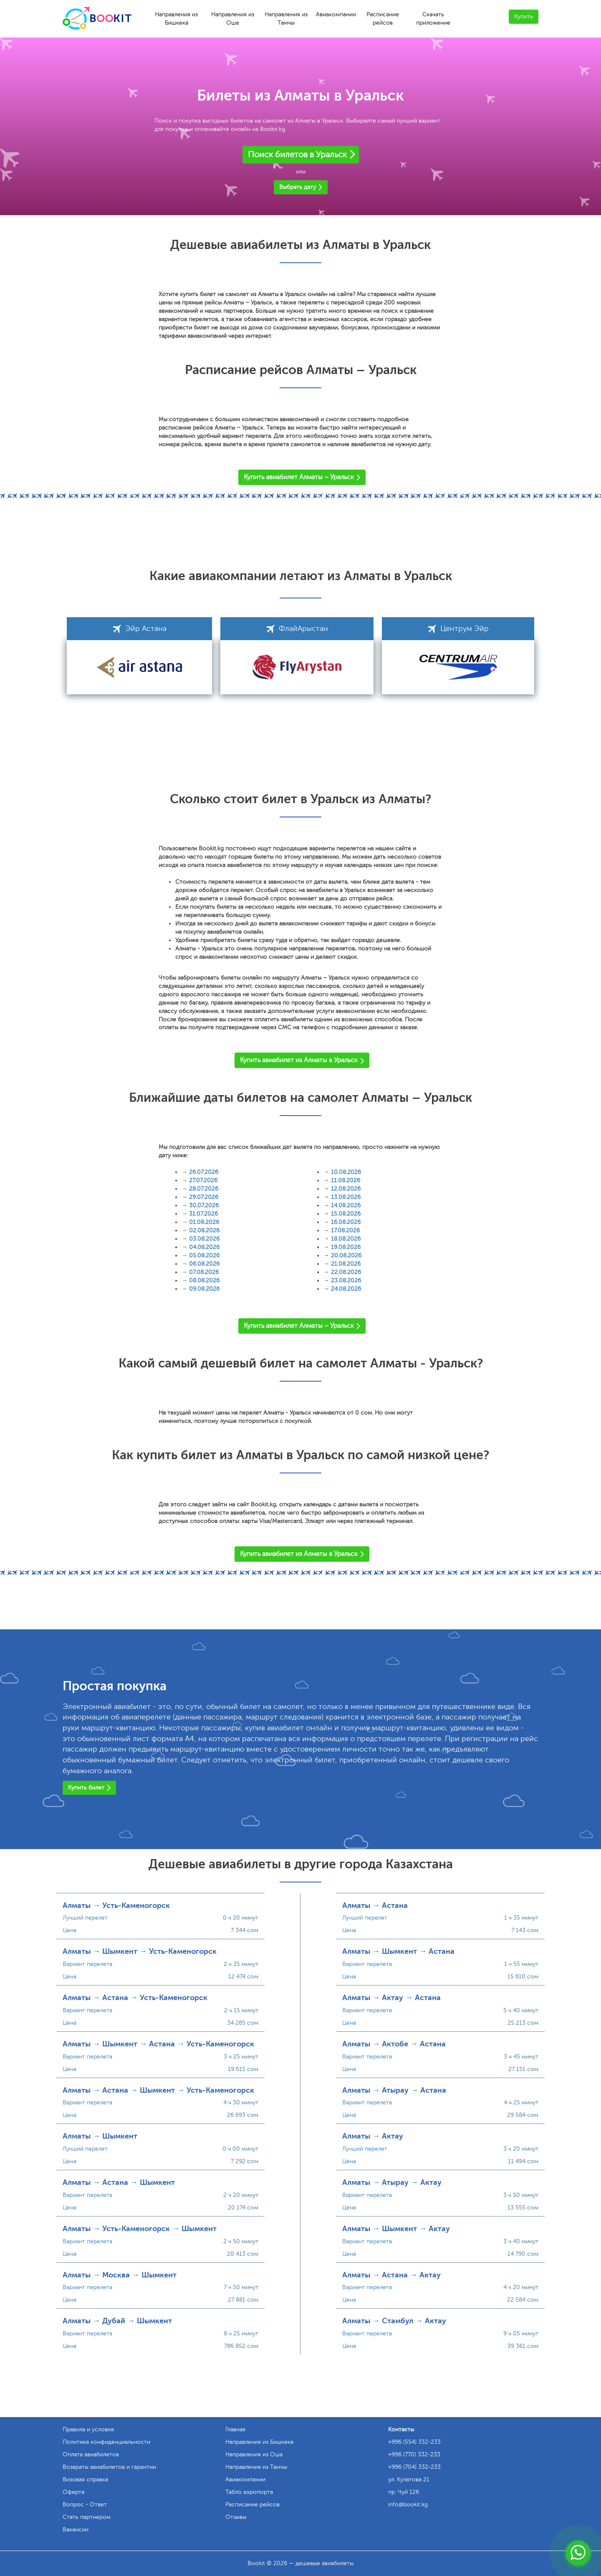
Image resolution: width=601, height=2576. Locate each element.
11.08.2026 (345, 1180)
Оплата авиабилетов (91, 2454)
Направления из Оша (232, 18)
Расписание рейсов (382, 18)
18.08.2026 (346, 1239)
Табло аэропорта (249, 2492)
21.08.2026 (346, 1264)
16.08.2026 (346, 1222)
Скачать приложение (433, 18)
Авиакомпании (336, 14)
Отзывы (235, 2517)
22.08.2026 (346, 1272)
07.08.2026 (204, 1272)
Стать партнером (87, 2517)
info (408, 2504)
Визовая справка (85, 2479)
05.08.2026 (204, 1255)
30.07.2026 (204, 1205)
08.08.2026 (204, 1280)
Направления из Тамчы (286, 18)
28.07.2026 (203, 1189)
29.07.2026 (203, 1197)
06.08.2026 (204, 1264)
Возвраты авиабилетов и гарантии (109, 2467)
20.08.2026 (346, 1255)
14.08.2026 (346, 1205)
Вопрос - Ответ (85, 2504)
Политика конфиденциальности (106, 2442)
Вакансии (75, 2529)
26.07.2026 (203, 1172)
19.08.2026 (346, 1247)
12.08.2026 (346, 1189)
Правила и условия (88, 2429)
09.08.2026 (204, 1289)
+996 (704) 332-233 (414, 2467)
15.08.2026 (346, 1214)
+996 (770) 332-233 (414, 2454)
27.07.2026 (203, 1180)
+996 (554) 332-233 (414, 2442)
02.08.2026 (204, 1230)
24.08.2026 (346, 1289)
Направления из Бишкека (176, 18)
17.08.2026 (345, 1230)
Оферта (73, 2492)
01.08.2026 (204, 1222)
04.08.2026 (204, 1247)
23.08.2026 (346, 1280)
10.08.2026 (346, 1172)
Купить (523, 16)
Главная (235, 2429)
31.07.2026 (203, 1214)
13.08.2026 (346, 1197)
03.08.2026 (204, 1239)
